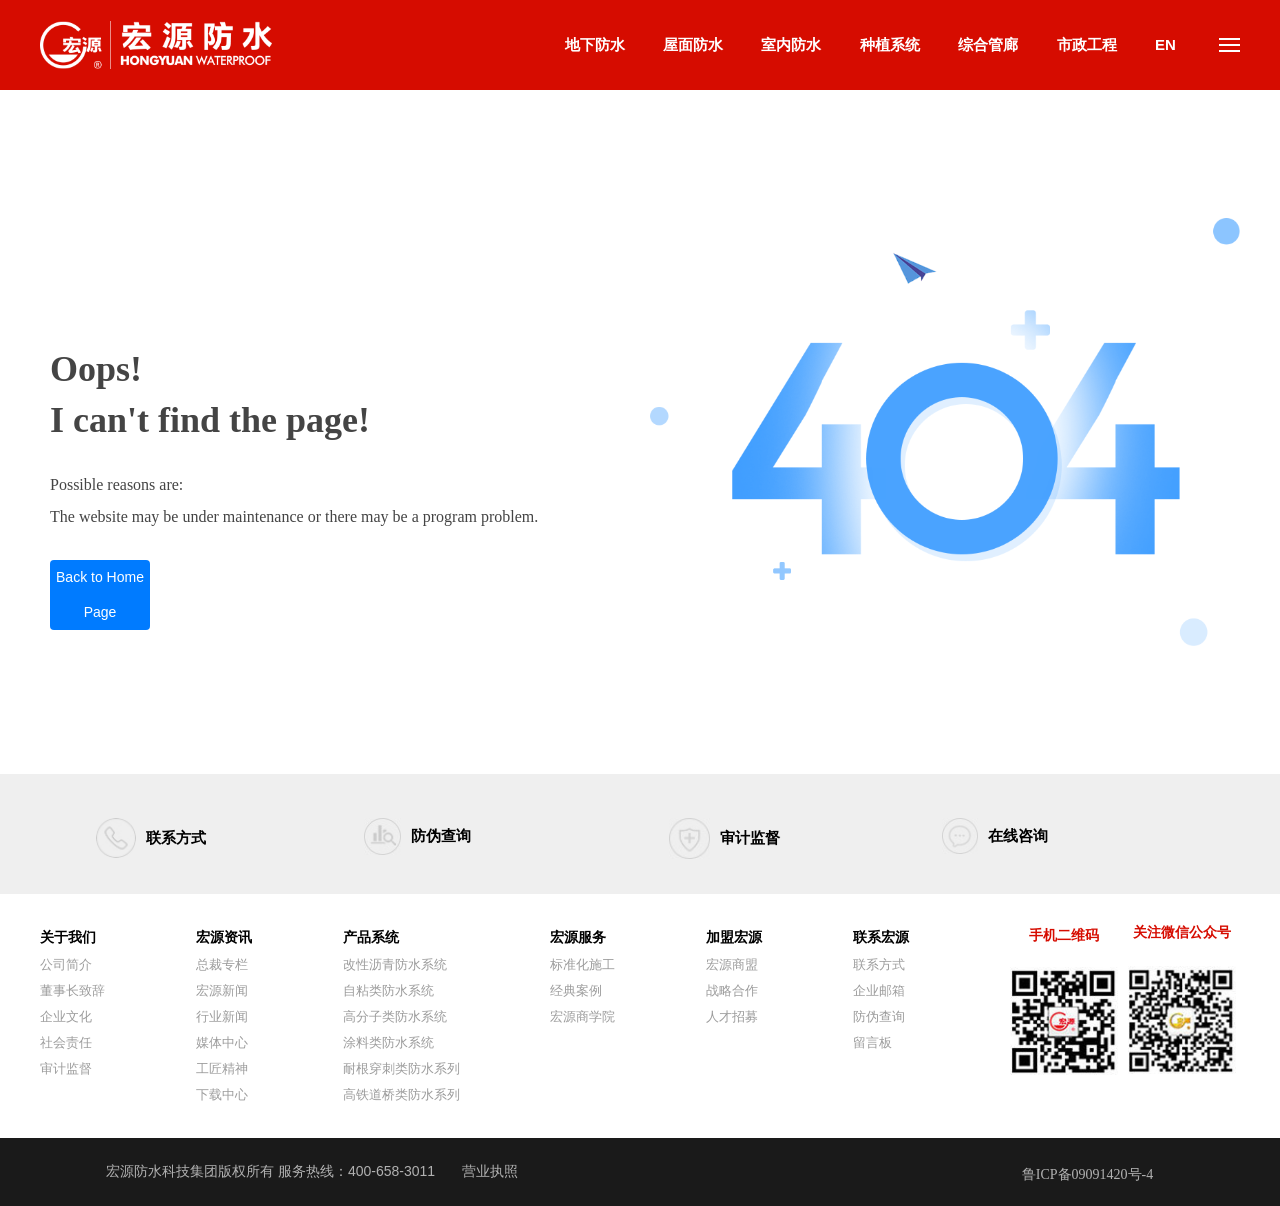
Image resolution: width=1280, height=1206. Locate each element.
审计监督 (750, 838)
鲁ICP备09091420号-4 (1087, 1174)
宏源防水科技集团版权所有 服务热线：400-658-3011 (270, 1171)
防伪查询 (441, 836)
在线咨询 (1018, 836)
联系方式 (176, 838)
